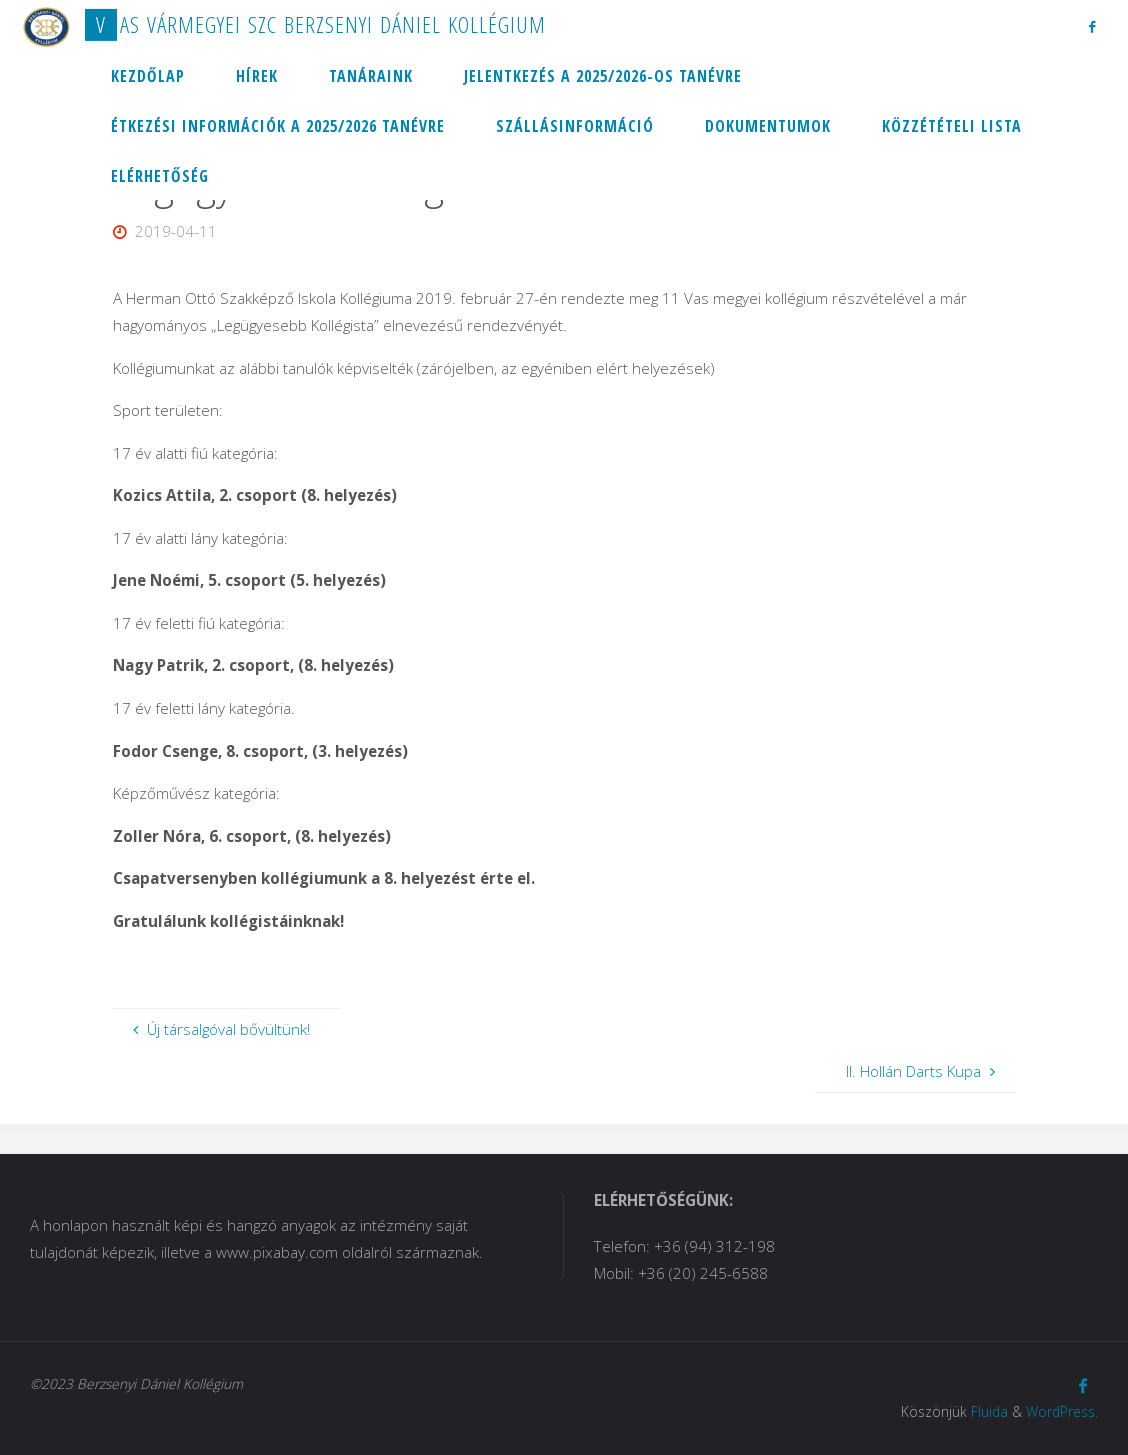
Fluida (989, 1411)
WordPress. (1062, 1411)
